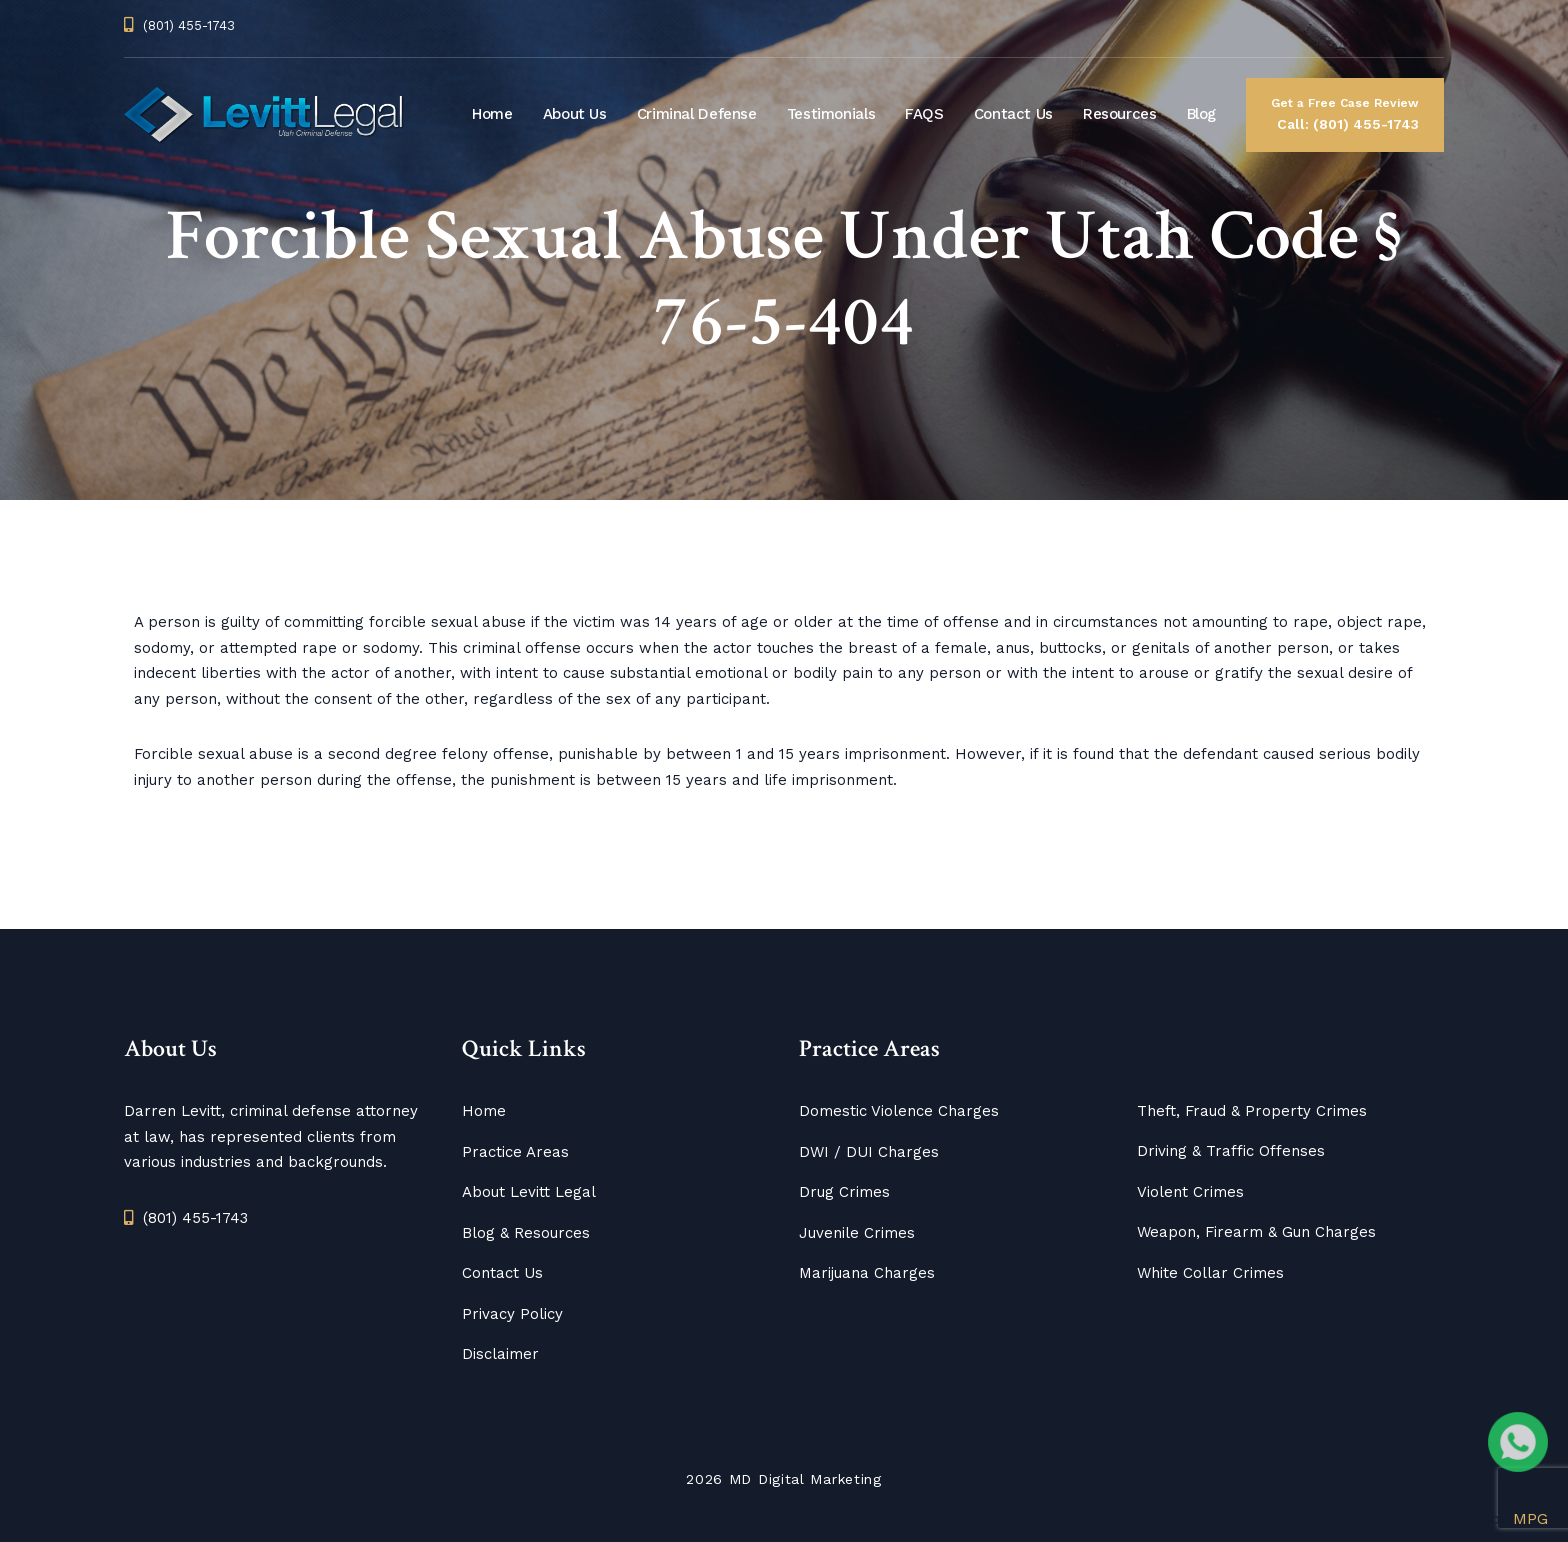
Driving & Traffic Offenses (1231, 1151)
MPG (1530, 1518)
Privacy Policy (512, 1314)
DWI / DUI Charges (869, 1152)
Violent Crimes (1190, 1192)
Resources (1120, 114)
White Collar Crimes (1210, 1273)
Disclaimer (500, 1354)
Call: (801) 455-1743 (1345, 112)
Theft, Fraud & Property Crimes (1252, 1111)
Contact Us (1013, 114)
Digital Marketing (820, 1479)
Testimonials (831, 114)
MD (740, 1479)
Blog (1202, 114)
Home (492, 114)
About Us (575, 114)
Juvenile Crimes (857, 1233)
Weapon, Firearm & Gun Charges (1256, 1232)
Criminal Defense (697, 114)
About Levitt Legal (529, 1192)
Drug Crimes (844, 1192)
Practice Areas (515, 1152)
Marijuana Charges (867, 1273)
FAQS (924, 114)
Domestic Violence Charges (899, 1111)
